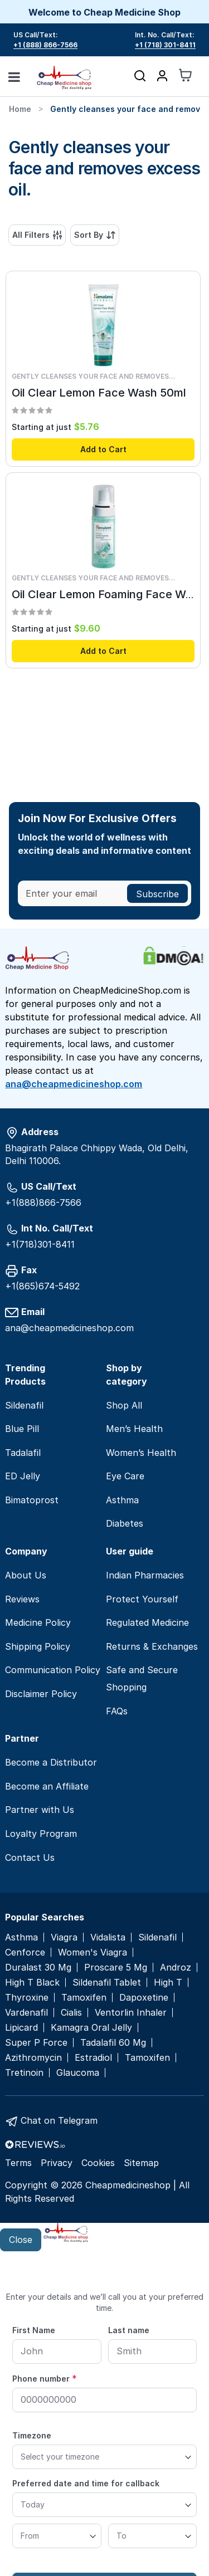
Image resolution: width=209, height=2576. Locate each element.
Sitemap (141, 2162)
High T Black (32, 1982)
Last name (128, 2330)
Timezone (31, 2435)
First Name (33, 2330)
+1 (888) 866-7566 (45, 45)
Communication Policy (52, 1669)
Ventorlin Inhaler (131, 2012)
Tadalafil (23, 1452)
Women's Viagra (92, 1952)
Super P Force (36, 2042)
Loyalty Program (41, 1833)
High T (168, 1982)
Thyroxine (26, 1997)
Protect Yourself (142, 1599)
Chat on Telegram (59, 2120)
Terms (18, 2162)
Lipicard (21, 2027)
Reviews (22, 1599)
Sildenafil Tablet (106, 1982)
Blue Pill (22, 1428)
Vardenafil (26, 2012)
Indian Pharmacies (145, 1575)
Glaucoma (77, 2073)
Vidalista (107, 1937)
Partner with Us (39, 1809)
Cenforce (25, 1952)
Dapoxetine (143, 1997)
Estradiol (93, 2057)
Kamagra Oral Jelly (91, 2027)
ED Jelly (22, 1476)
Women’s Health (141, 1452)
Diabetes (124, 1523)
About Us (25, 1575)
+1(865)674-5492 (42, 1286)
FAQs (117, 1711)
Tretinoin (24, 2073)
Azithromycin (33, 2057)
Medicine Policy (38, 1622)
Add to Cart (103, 449)
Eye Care (125, 1476)
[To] (152, 2536)
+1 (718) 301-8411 (165, 45)
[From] (56, 2536)
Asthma (122, 1499)
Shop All (124, 1405)
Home (20, 109)
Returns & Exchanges (152, 1646)
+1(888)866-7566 (43, 1202)
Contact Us (30, 1857)
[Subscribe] (157, 893)
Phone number (44, 2378)
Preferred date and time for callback (85, 2483)
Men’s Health (134, 1428)
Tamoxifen (83, 1997)
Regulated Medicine (147, 1622)
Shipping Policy (37, 1646)
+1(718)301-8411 (40, 1244)
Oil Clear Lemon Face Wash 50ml (99, 392)
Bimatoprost (32, 1499)
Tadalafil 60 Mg (113, 2042)
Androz (175, 1967)
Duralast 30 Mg (38, 1967)
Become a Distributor (51, 1762)
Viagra (64, 1937)
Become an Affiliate (47, 1786)
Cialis (71, 2012)
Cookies (98, 2162)
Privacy (56, 2162)
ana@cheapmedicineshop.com (73, 1083)
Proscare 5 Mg (115, 1967)
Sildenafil (24, 1405)
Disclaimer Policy (41, 1693)
